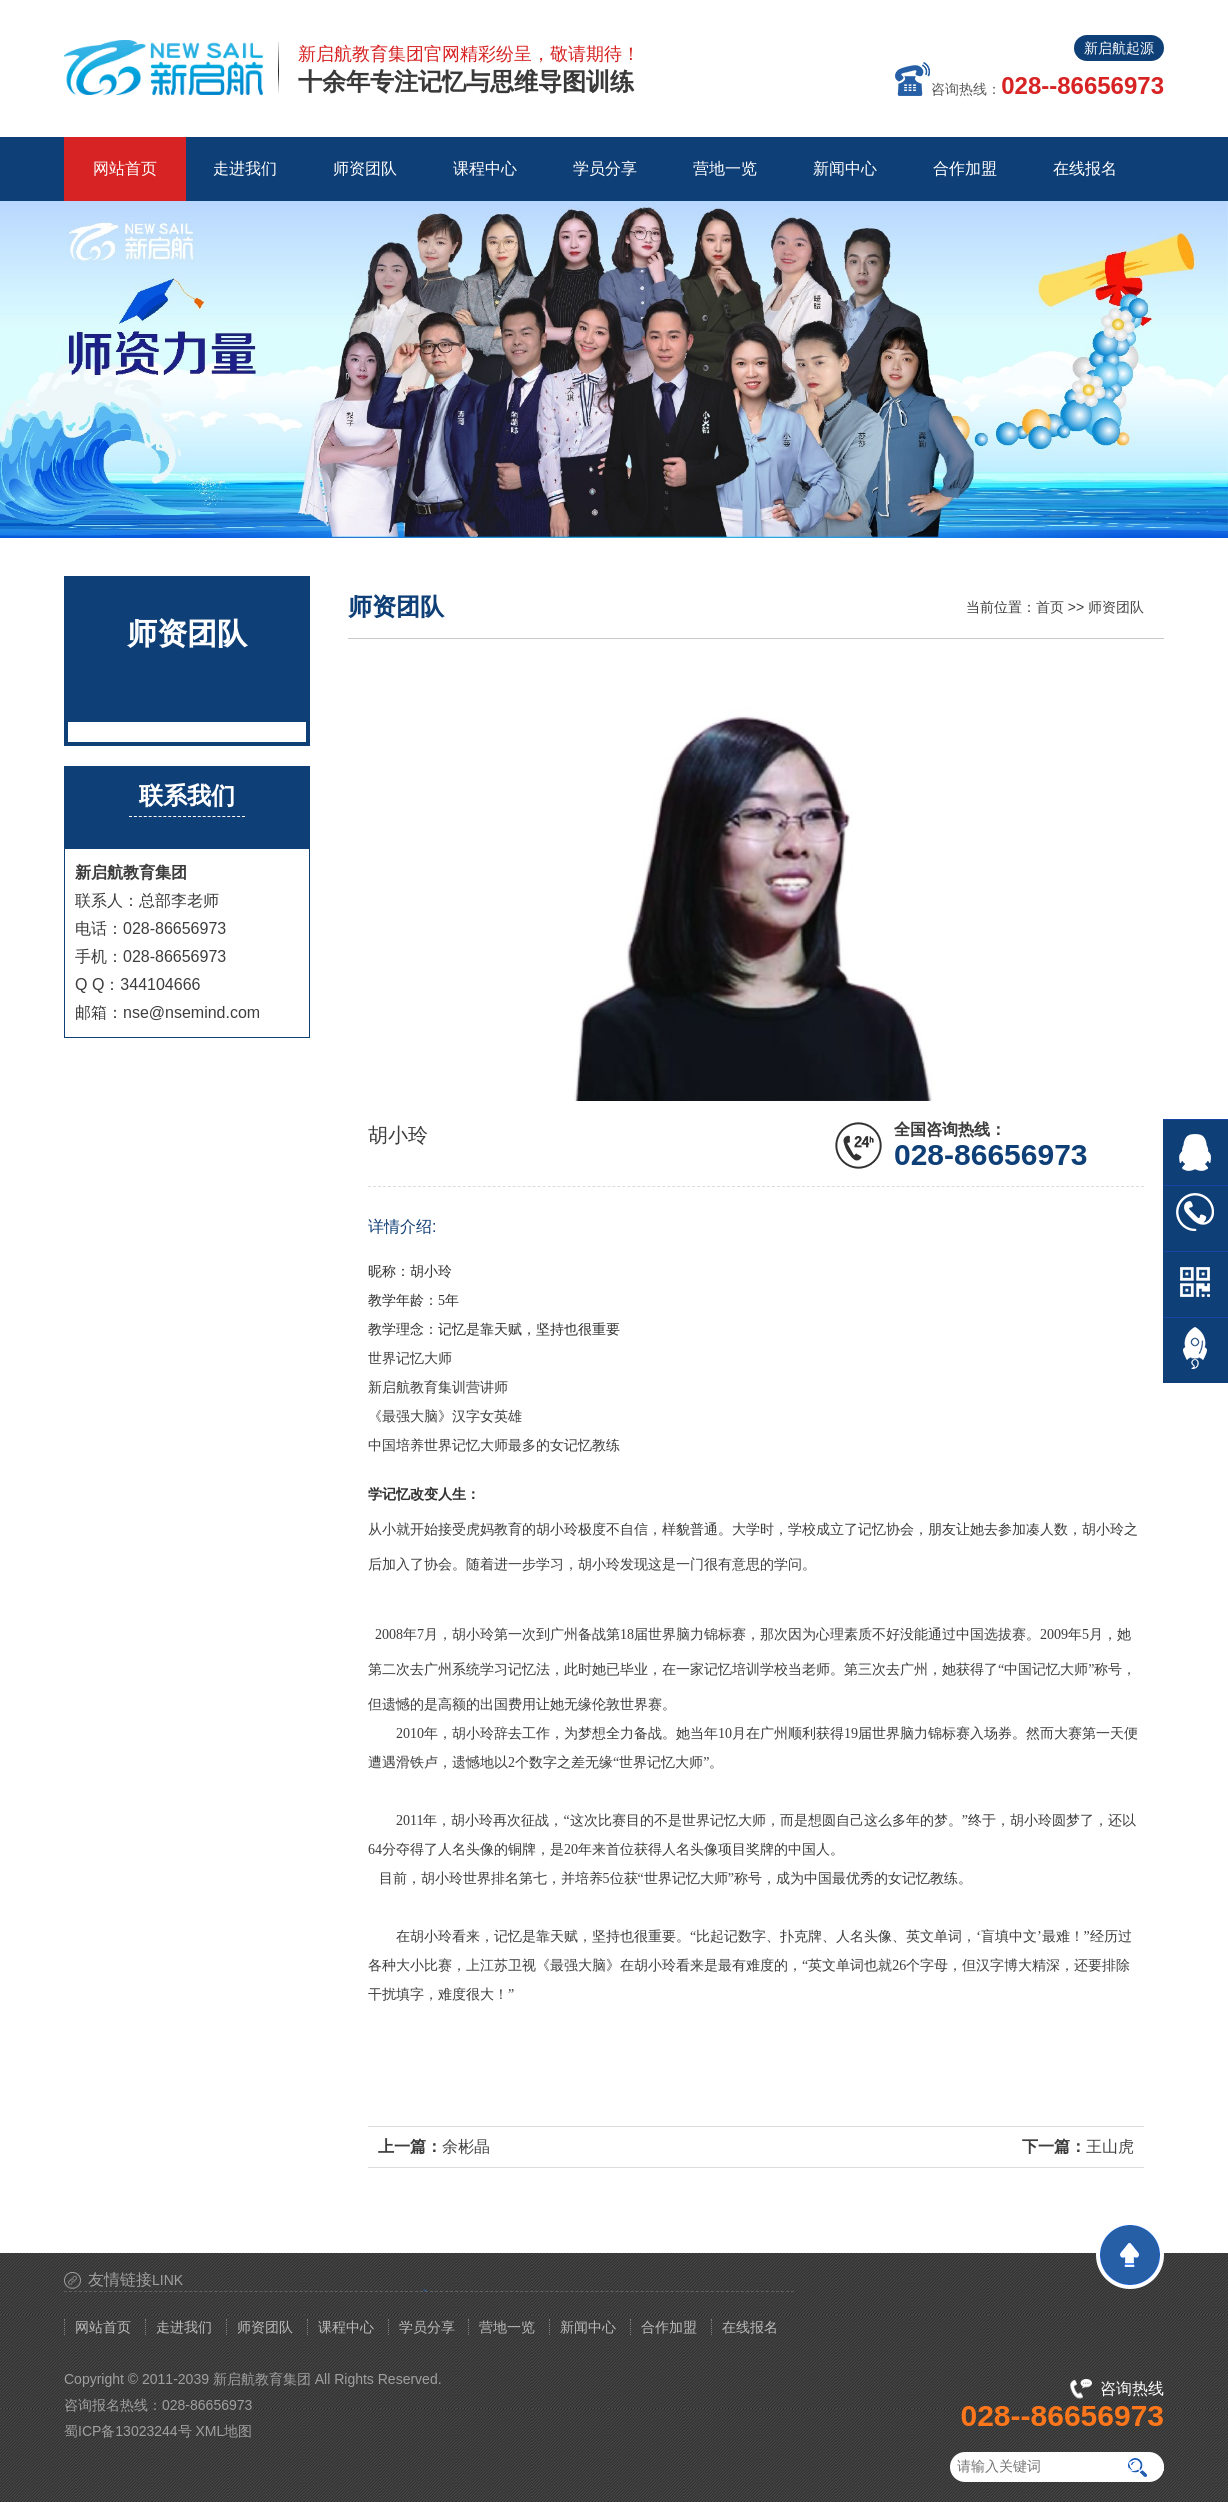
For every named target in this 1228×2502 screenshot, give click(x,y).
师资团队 (1116, 607)
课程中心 (346, 2327)
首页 (1050, 607)
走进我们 (184, 2327)
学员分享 (427, 2327)
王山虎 (1110, 2146)
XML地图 (224, 2431)
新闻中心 (588, 2327)
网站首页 (125, 168)
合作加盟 (669, 2327)
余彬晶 (466, 2146)
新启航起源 (1119, 48)
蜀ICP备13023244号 (128, 2431)
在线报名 (750, 2327)
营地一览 (507, 2327)
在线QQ (1195, 1152)
